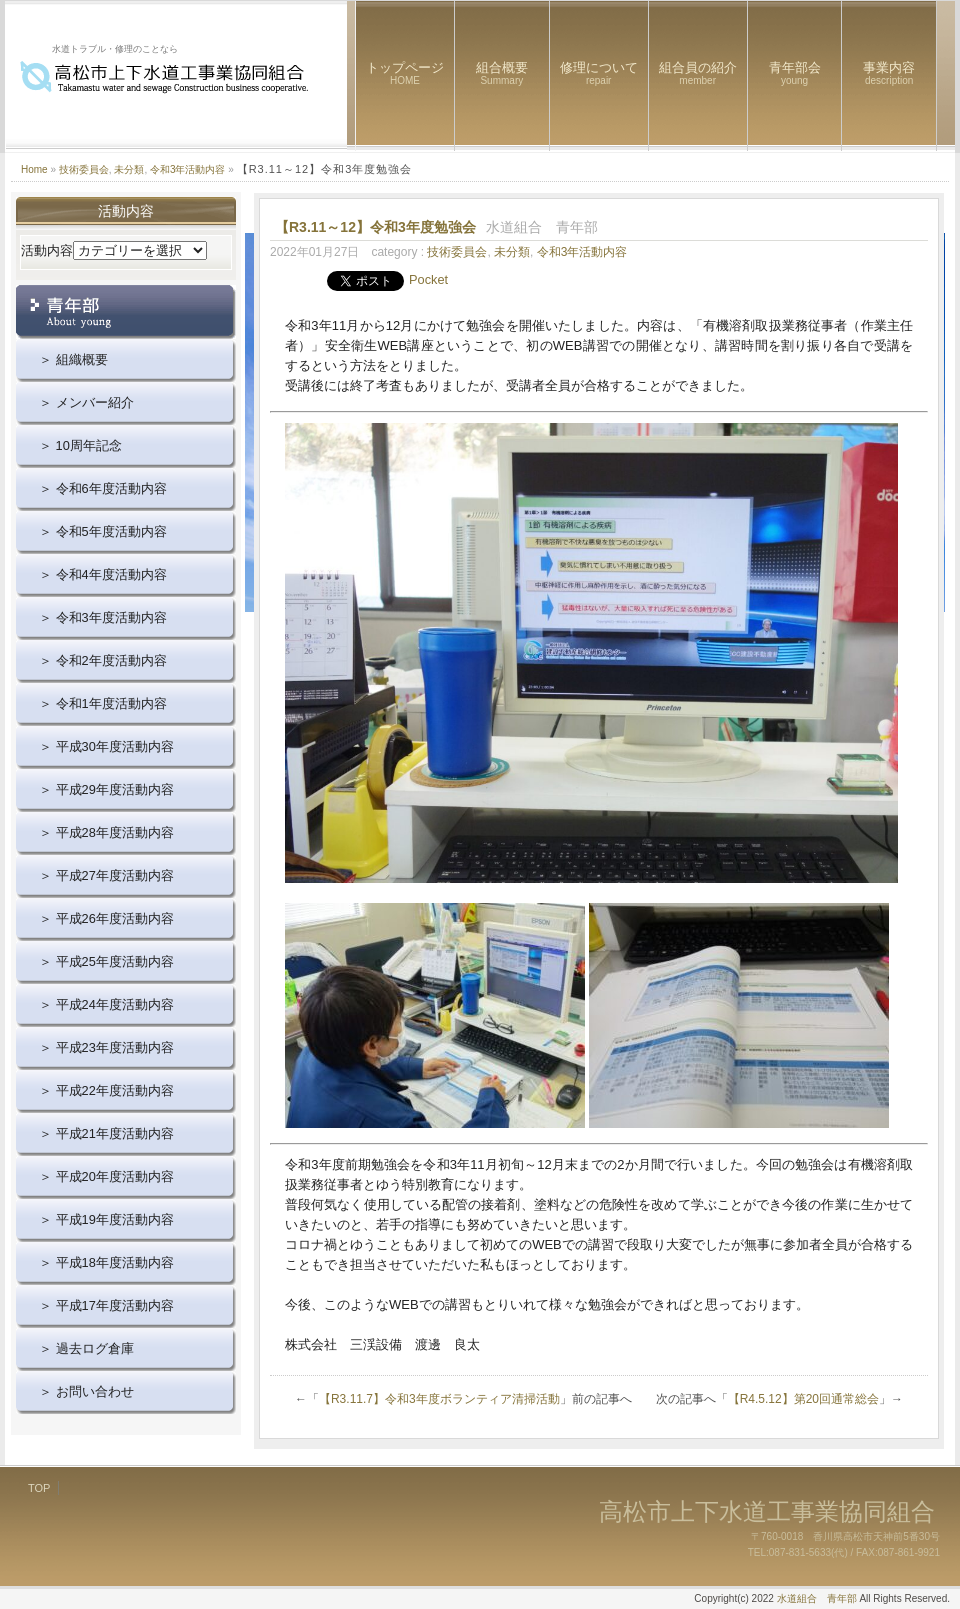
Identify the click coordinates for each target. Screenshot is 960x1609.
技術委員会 (84, 169)
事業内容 (889, 73)
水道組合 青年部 (817, 1598)
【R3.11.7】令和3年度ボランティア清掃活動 (439, 1399)
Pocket (428, 279)
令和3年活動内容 (188, 169)
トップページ (405, 73)
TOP (39, 1488)
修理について (599, 73)
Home (34, 169)
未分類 (129, 169)
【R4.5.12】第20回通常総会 (803, 1399)
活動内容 (47, 250)
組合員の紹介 (698, 73)
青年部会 (795, 73)
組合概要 (502, 73)
